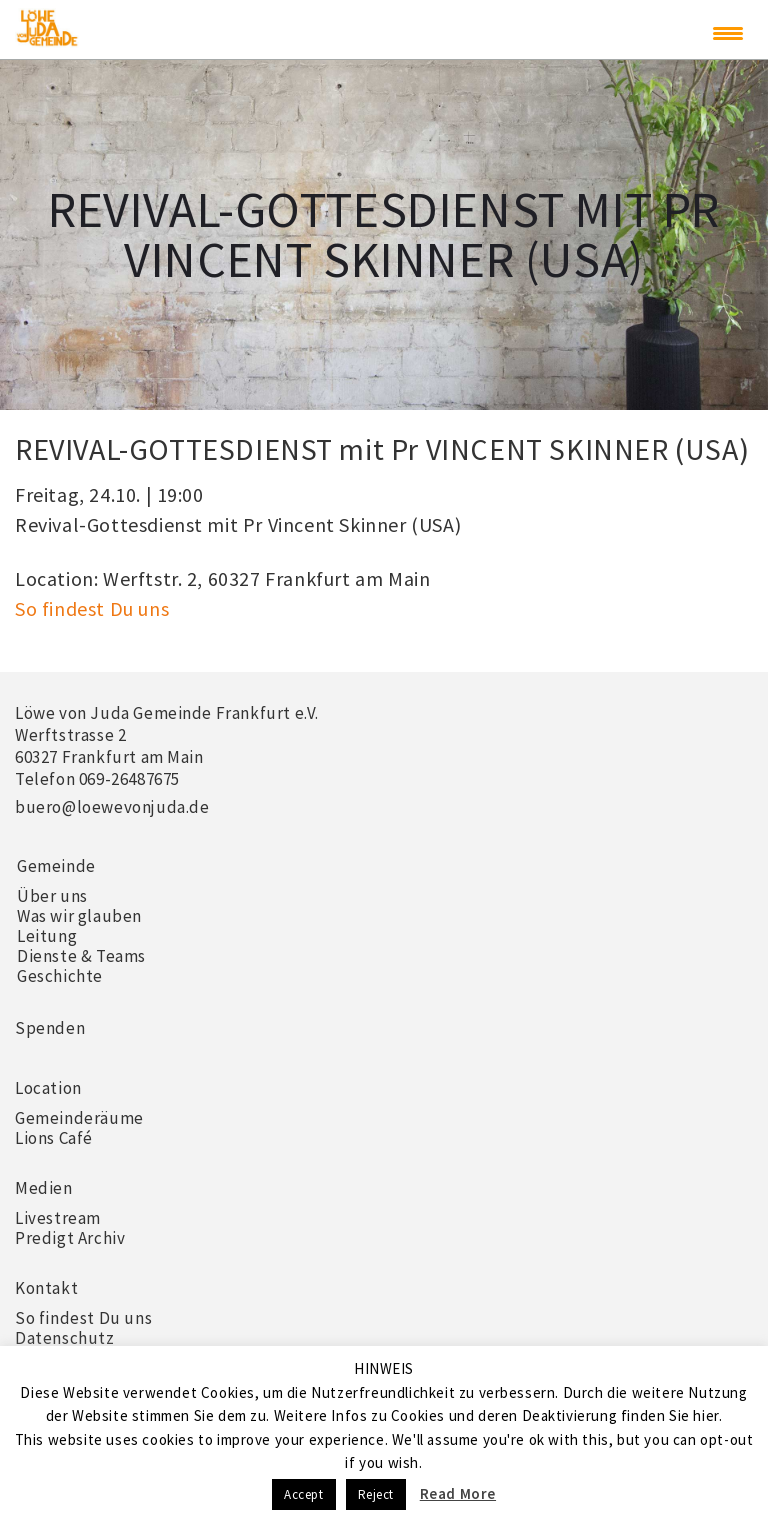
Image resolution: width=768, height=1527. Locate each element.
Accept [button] (304, 1494)
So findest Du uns (92, 608)
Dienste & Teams (81, 956)
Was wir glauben (79, 916)
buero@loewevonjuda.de (112, 807)
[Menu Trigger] (728, 33)
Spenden (50, 1028)
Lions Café (54, 1138)
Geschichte (60, 976)
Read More (458, 1493)
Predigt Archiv (70, 1238)
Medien (44, 1188)
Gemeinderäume (79, 1118)
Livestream (58, 1218)
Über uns (52, 896)
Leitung (47, 936)
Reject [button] (376, 1494)
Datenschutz (65, 1338)
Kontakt (46, 1288)
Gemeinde (56, 866)
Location (48, 1088)
